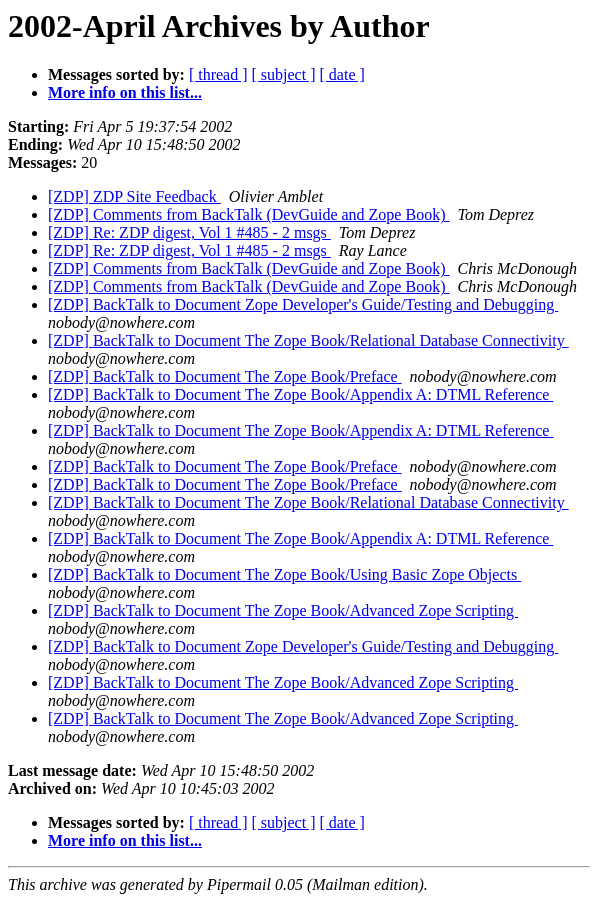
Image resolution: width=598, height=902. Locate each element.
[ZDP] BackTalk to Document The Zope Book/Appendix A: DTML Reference (300, 394)
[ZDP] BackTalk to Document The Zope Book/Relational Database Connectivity (308, 340)
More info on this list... (125, 92)
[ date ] (342, 74)
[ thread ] (218, 74)
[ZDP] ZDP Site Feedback (134, 196)
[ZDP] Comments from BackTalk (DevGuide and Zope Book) (248, 214)
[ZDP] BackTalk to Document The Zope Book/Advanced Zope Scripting (283, 610)
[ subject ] (284, 74)
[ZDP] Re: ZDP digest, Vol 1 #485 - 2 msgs (189, 232)
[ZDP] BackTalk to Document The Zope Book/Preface (225, 376)
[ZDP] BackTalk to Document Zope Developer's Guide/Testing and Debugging (303, 304)
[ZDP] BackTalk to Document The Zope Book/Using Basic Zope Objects (284, 574)
